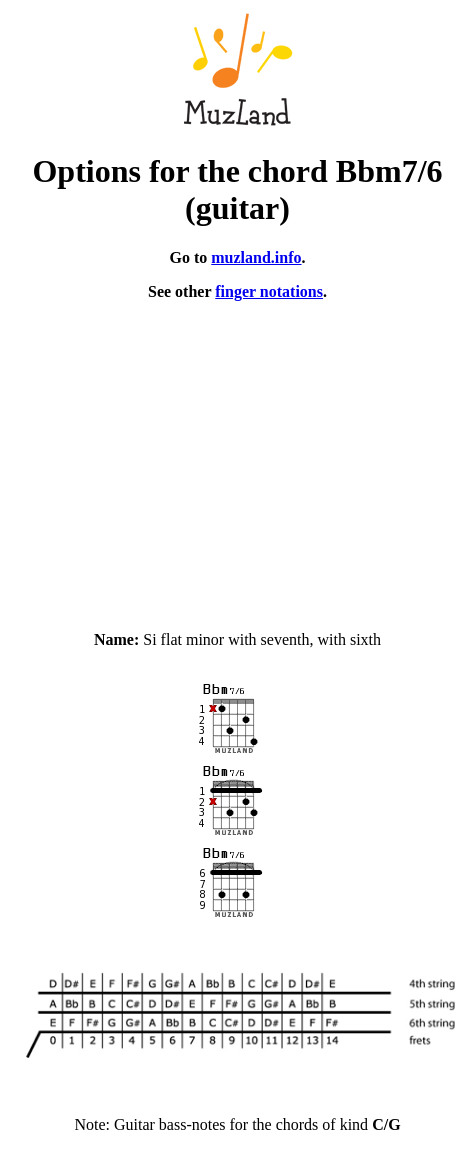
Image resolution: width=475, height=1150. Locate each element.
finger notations (269, 291)
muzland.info (256, 257)
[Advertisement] (237, 457)
